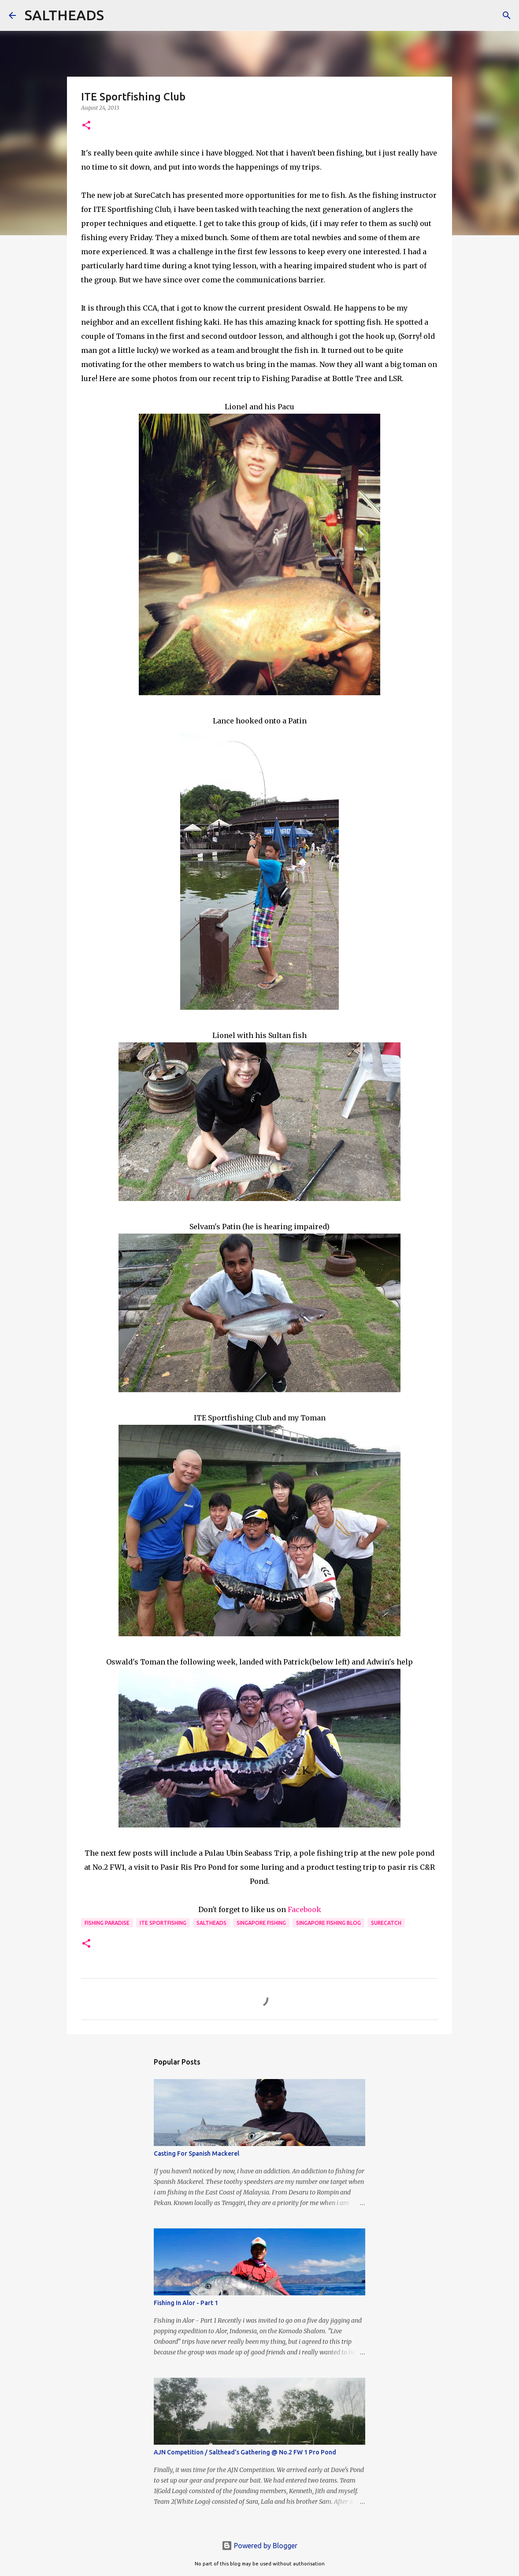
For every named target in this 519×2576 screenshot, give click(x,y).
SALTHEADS (64, 15)
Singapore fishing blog (328, 1923)
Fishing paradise (107, 1923)
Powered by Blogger (259, 2546)
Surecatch (386, 1923)
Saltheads (211, 1923)
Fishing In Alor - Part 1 (186, 2302)
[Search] (116, 15)
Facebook (304, 1909)
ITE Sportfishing (163, 1923)
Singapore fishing (261, 1923)
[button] (86, 126)
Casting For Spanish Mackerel (196, 2153)
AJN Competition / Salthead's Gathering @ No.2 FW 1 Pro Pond (245, 2452)
